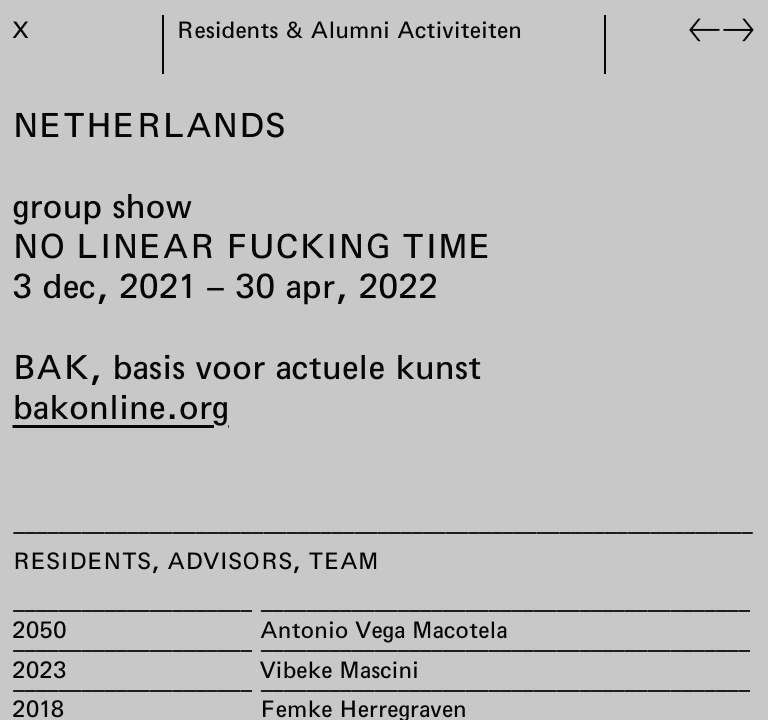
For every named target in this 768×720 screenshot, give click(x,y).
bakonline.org (121, 406)
